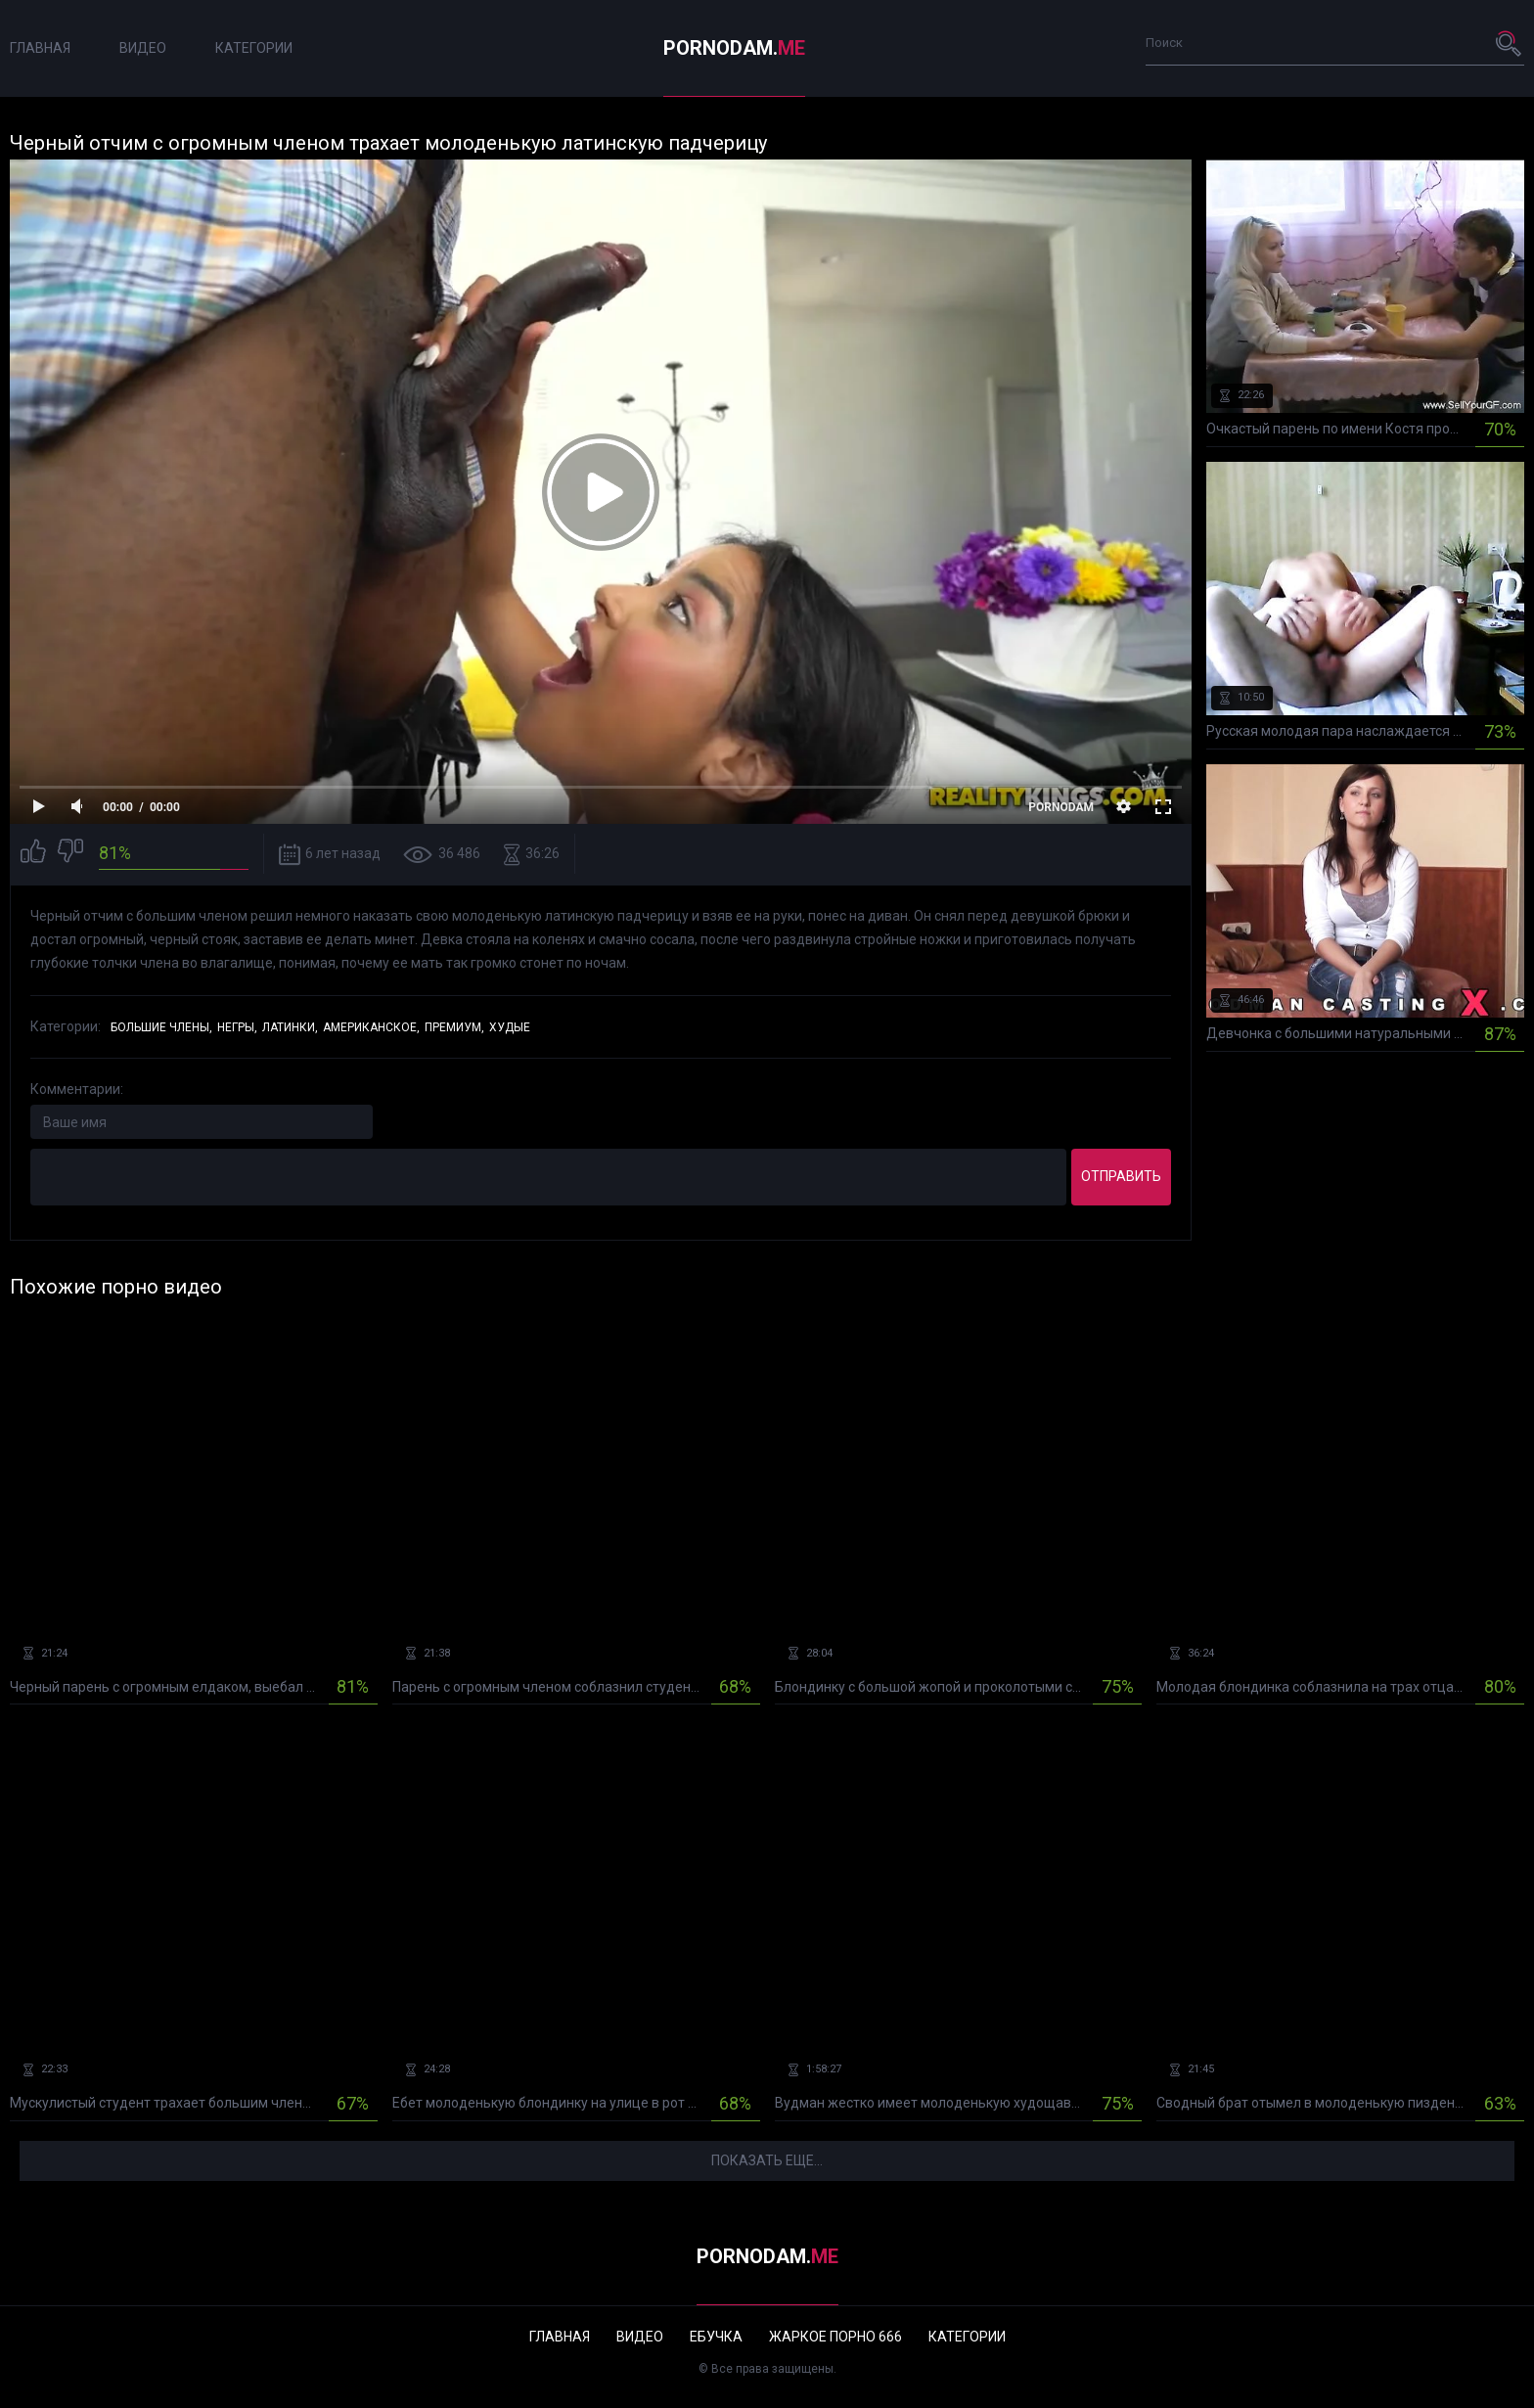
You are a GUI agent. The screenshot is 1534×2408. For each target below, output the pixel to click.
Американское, (371, 1027)
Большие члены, (161, 1027)
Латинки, (290, 1027)
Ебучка (716, 2336)
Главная (40, 48)
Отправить (1121, 1176)
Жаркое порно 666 (835, 2336)
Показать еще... (767, 2160)
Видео (142, 48)
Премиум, (454, 1027)
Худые (509, 1027)
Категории (254, 48)
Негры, (237, 1027)
